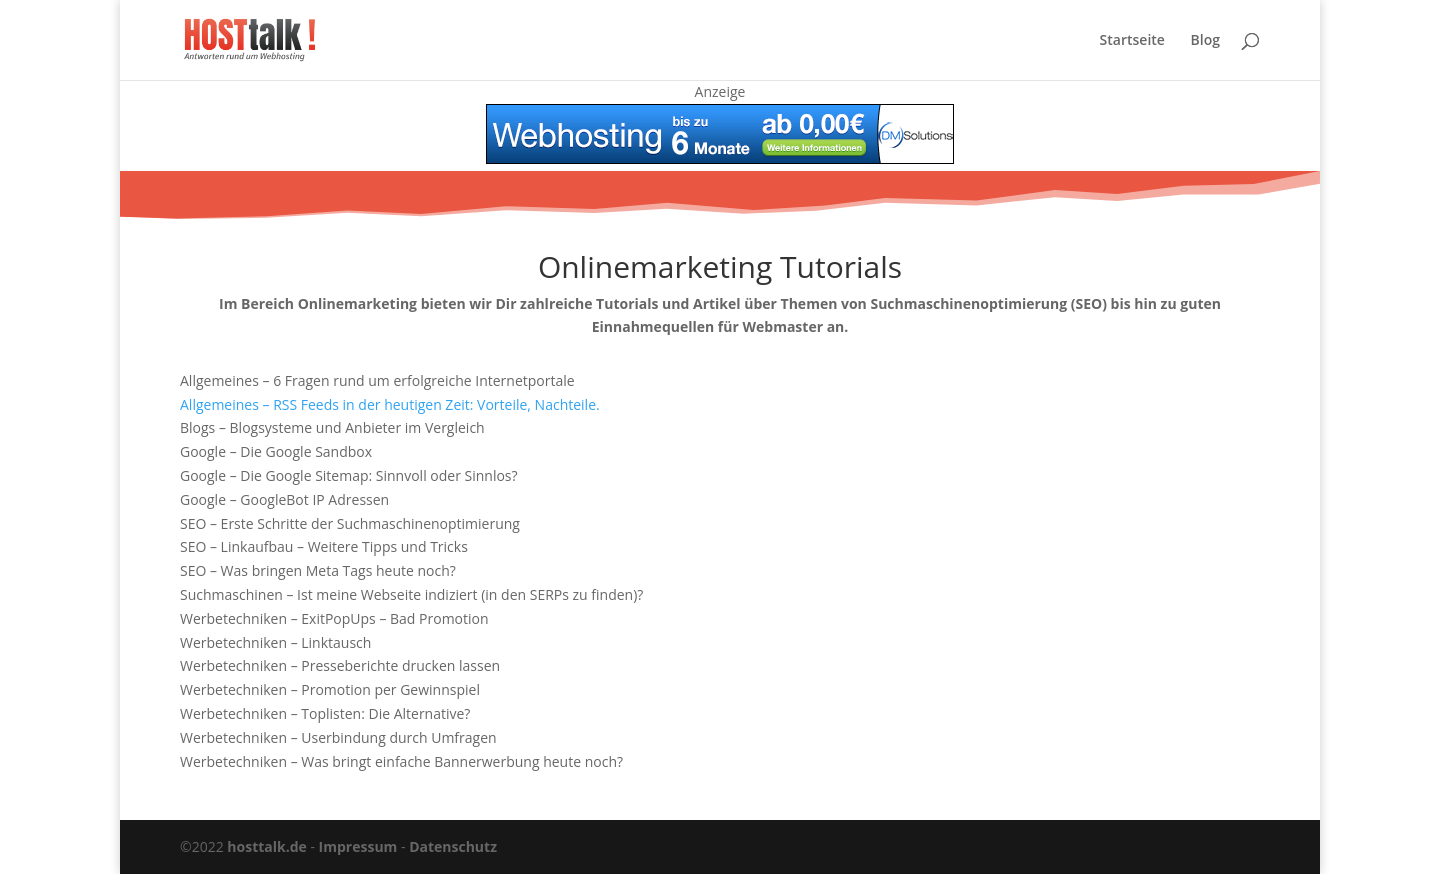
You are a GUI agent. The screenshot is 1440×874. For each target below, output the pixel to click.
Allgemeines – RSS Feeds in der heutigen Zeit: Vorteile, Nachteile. (390, 404)
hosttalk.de (267, 846)
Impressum (358, 846)
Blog (1205, 41)
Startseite (1132, 41)
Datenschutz (453, 846)
